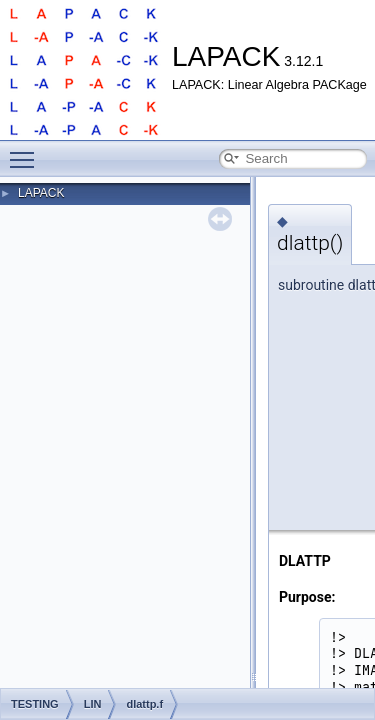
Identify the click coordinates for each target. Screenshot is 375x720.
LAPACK (41, 193)
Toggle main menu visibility (27, 151)
